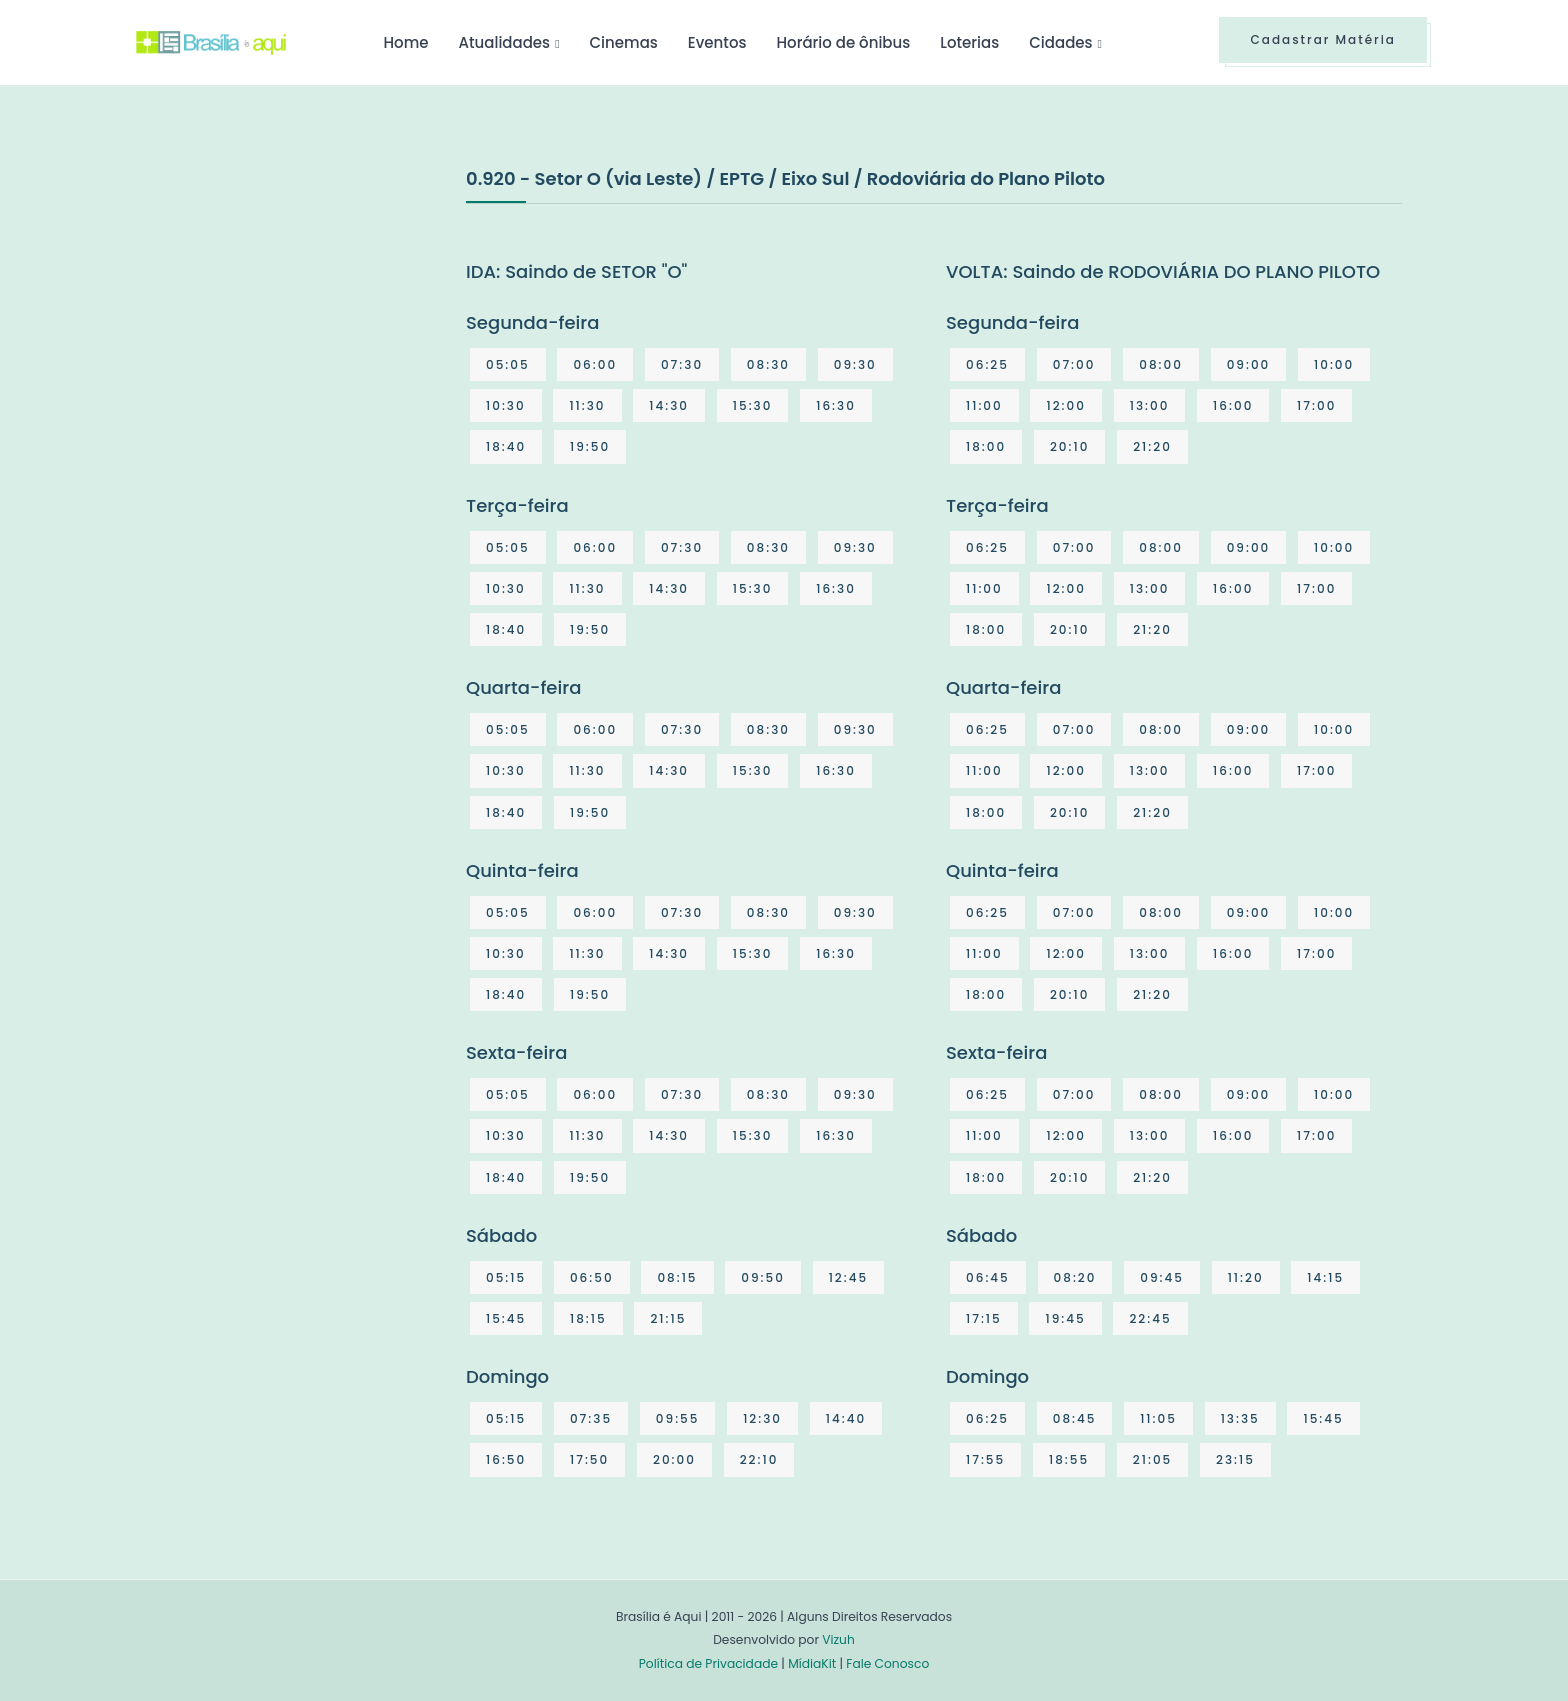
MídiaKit (812, 1663)
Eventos (717, 42)
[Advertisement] (286, 314)
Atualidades (504, 42)
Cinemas (624, 42)
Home (405, 42)
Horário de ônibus (843, 42)
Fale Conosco (887, 1663)
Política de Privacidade (708, 1663)
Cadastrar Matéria (1323, 39)
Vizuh (838, 1639)
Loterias (969, 42)
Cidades (1060, 42)
